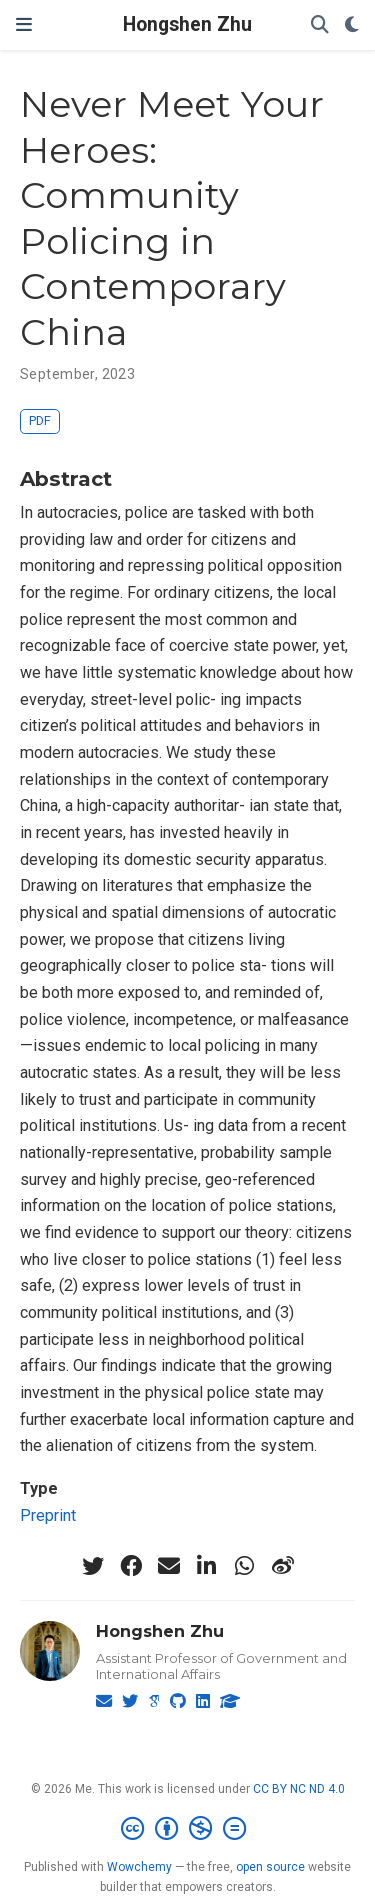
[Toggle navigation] (24, 24)
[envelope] (169, 1566)
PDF (40, 420)
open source (270, 1867)
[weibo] (283, 1566)
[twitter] (93, 1566)
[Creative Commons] (187, 1829)
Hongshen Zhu (187, 24)
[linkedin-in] (207, 1566)
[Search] (320, 25)
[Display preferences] (352, 25)
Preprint (48, 1515)
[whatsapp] (245, 1566)
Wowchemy (139, 1867)
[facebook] (131, 1566)
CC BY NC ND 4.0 (299, 1789)
